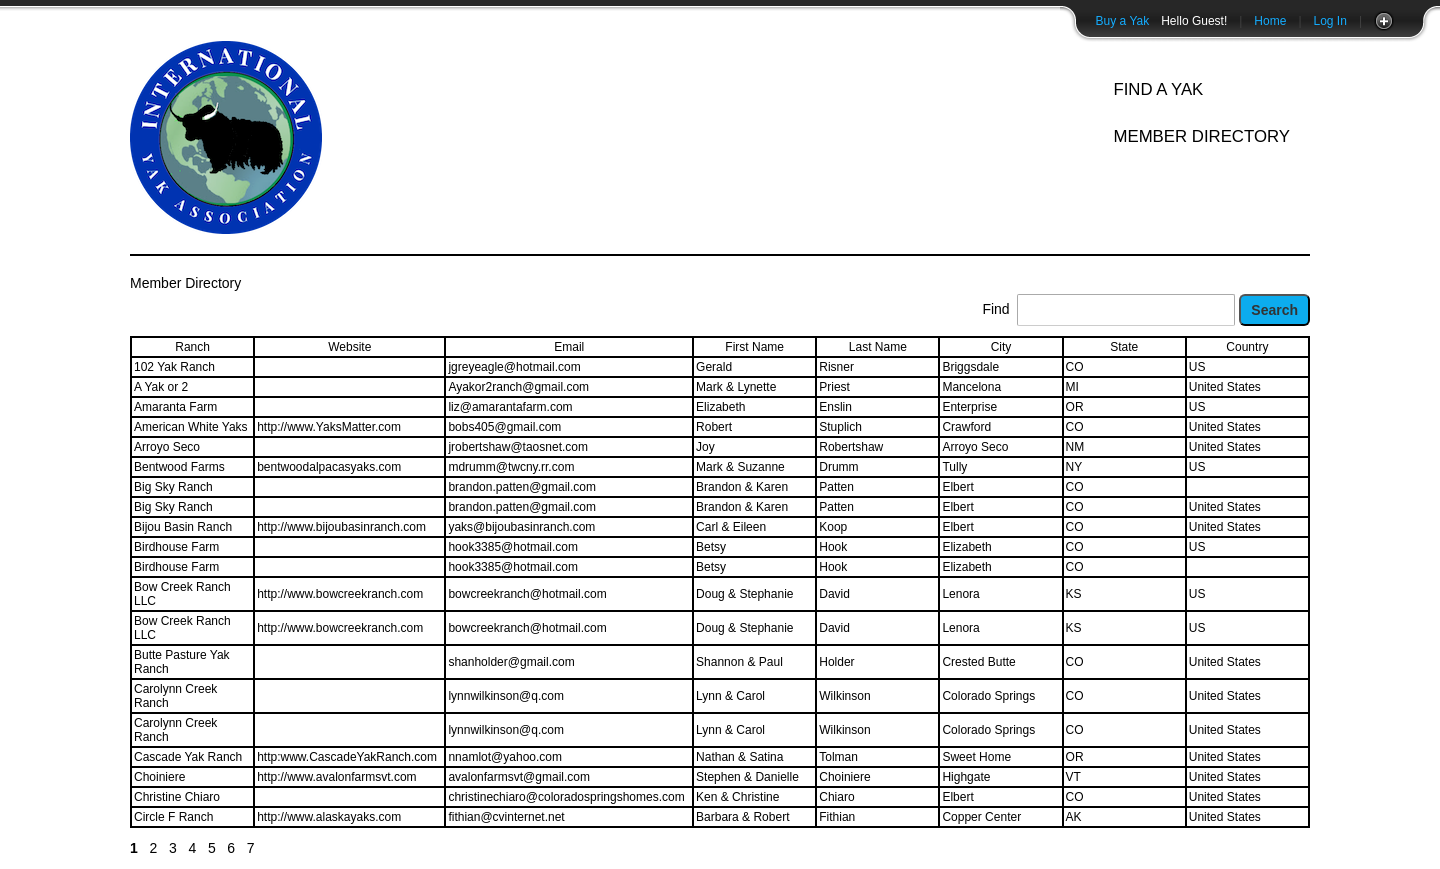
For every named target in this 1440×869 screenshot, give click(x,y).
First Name (754, 347)
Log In (1330, 21)
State (1124, 347)
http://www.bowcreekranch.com (340, 594)
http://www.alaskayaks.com (329, 817)
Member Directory (1201, 136)
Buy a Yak (1123, 21)
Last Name (878, 347)
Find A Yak (1158, 89)
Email (569, 347)
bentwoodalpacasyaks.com (329, 467)
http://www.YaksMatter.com (329, 427)
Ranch (192, 347)
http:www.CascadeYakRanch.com (347, 757)
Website (349, 347)
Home (1270, 21)
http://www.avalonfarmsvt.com (336, 777)
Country (1247, 347)
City (1001, 347)
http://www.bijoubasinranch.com (341, 527)
